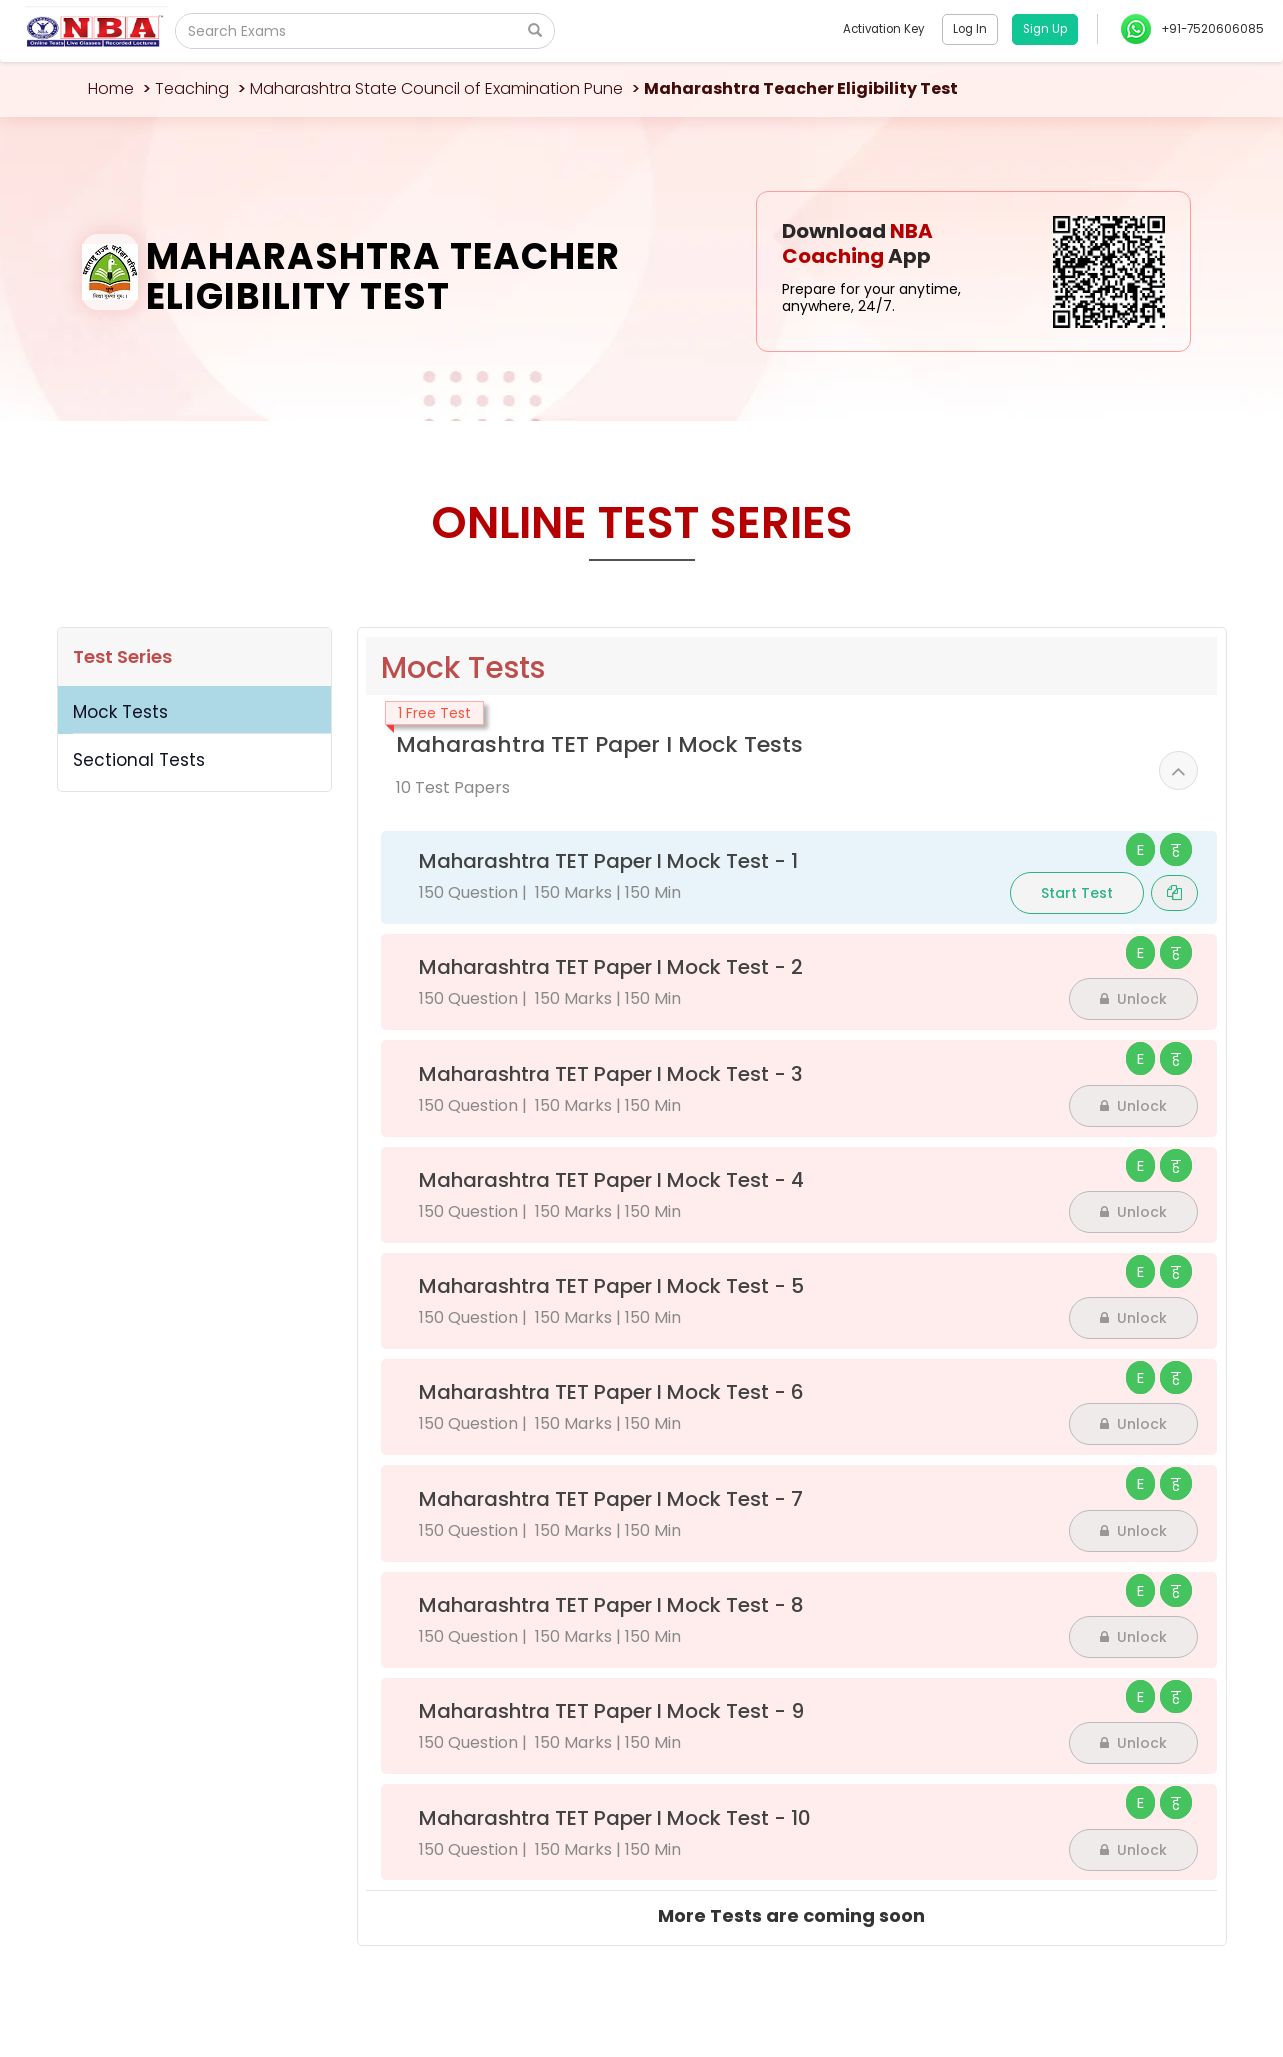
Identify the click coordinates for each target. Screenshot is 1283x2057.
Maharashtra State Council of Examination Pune (436, 88)
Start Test (1077, 893)
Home (111, 88)
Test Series (122, 656)
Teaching (192, 88)
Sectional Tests (139, 760)
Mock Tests (120, 712)
